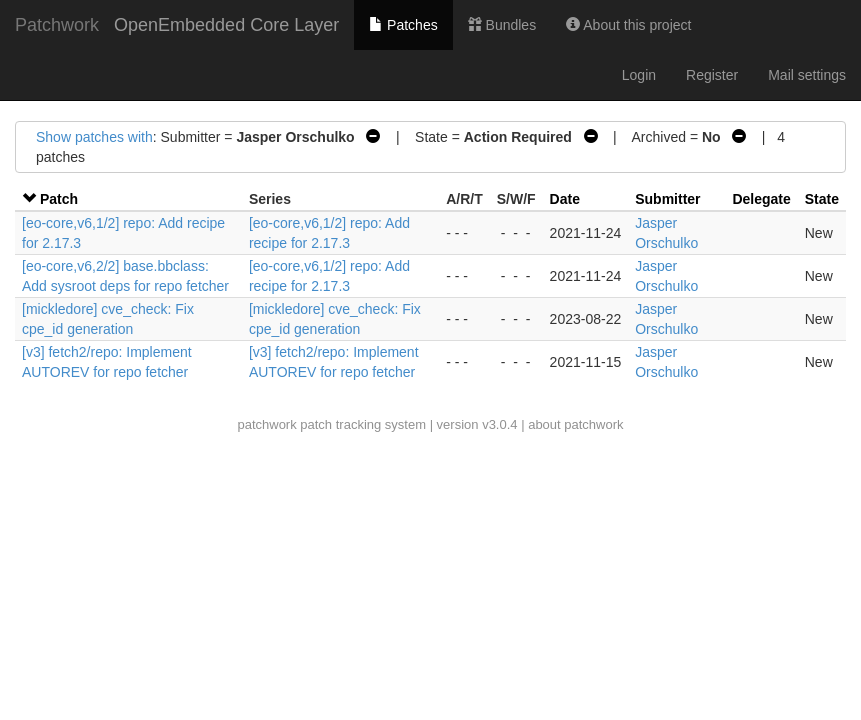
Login (639, 75)
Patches (403, 25)
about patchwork (575, 424)
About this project (628, 25)
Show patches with (94, 137)
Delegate (761, 199)
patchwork (266, 424)
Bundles (502, 25)
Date (565, 199)
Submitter (667, 199)
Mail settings (807, 75)
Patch (59, 199)
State (822, 199)
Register (712, 75)
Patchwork (57, 25)
